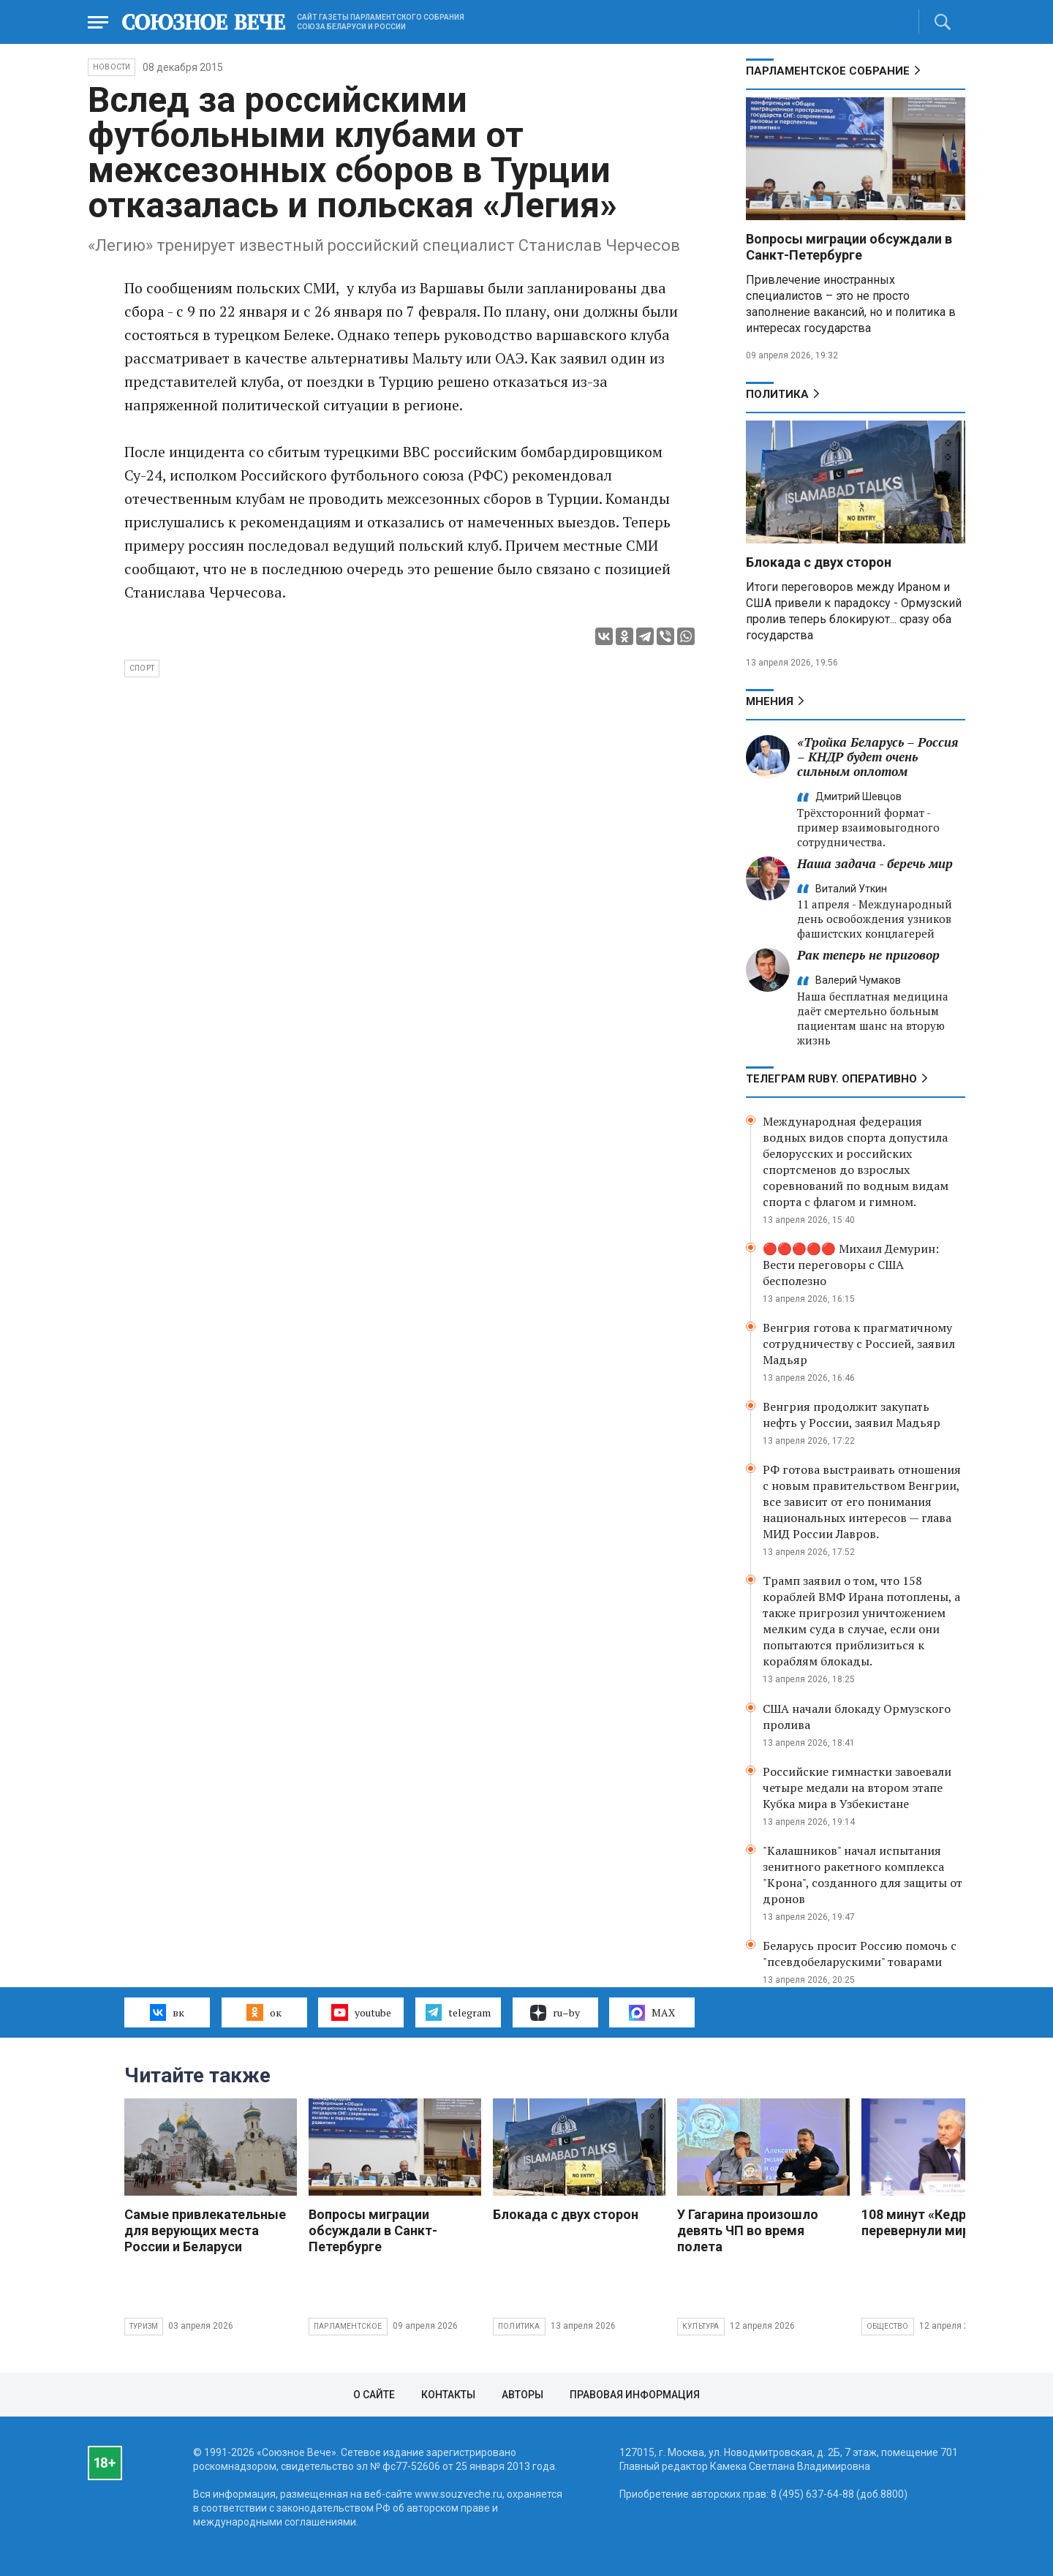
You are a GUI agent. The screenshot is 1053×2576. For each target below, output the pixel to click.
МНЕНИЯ (769, 701)
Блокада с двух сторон (818, 562)
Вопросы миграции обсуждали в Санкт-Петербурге (849, 247)
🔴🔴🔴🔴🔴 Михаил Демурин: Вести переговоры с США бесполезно (851, 1264)
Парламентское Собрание (828, 71)
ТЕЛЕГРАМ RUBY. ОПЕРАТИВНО (831, 1078)
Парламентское (348, 2326)
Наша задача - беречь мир (875, 863)
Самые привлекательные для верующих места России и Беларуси (205, 2230)
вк (167, 2012)
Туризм (143, 2326)
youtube (360, 2012)
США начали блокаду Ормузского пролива (857, 1717)
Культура (701, 2326)
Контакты (448, 2394)
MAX (652, 2013)
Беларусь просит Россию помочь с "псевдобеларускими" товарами (859, 1953)
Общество (888, 2326)
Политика (777, 394)
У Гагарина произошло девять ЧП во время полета (747, 2230)
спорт (141, 668)
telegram (458, 2012)
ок (263, 2012)
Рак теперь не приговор (868, 954)
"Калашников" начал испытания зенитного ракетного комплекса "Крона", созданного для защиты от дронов (862, 1874)
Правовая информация (635, 2394)
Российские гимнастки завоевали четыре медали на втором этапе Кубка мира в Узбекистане (857, 1787)
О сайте (374, 2394)
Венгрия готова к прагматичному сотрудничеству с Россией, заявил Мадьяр (859, 1343)
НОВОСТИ (111, 67)
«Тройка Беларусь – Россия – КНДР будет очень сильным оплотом (877, 757)
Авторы (522, 2394)
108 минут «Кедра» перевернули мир (920, 2222)
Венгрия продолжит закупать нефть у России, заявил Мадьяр (851, 1414)
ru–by (555, 2013)
